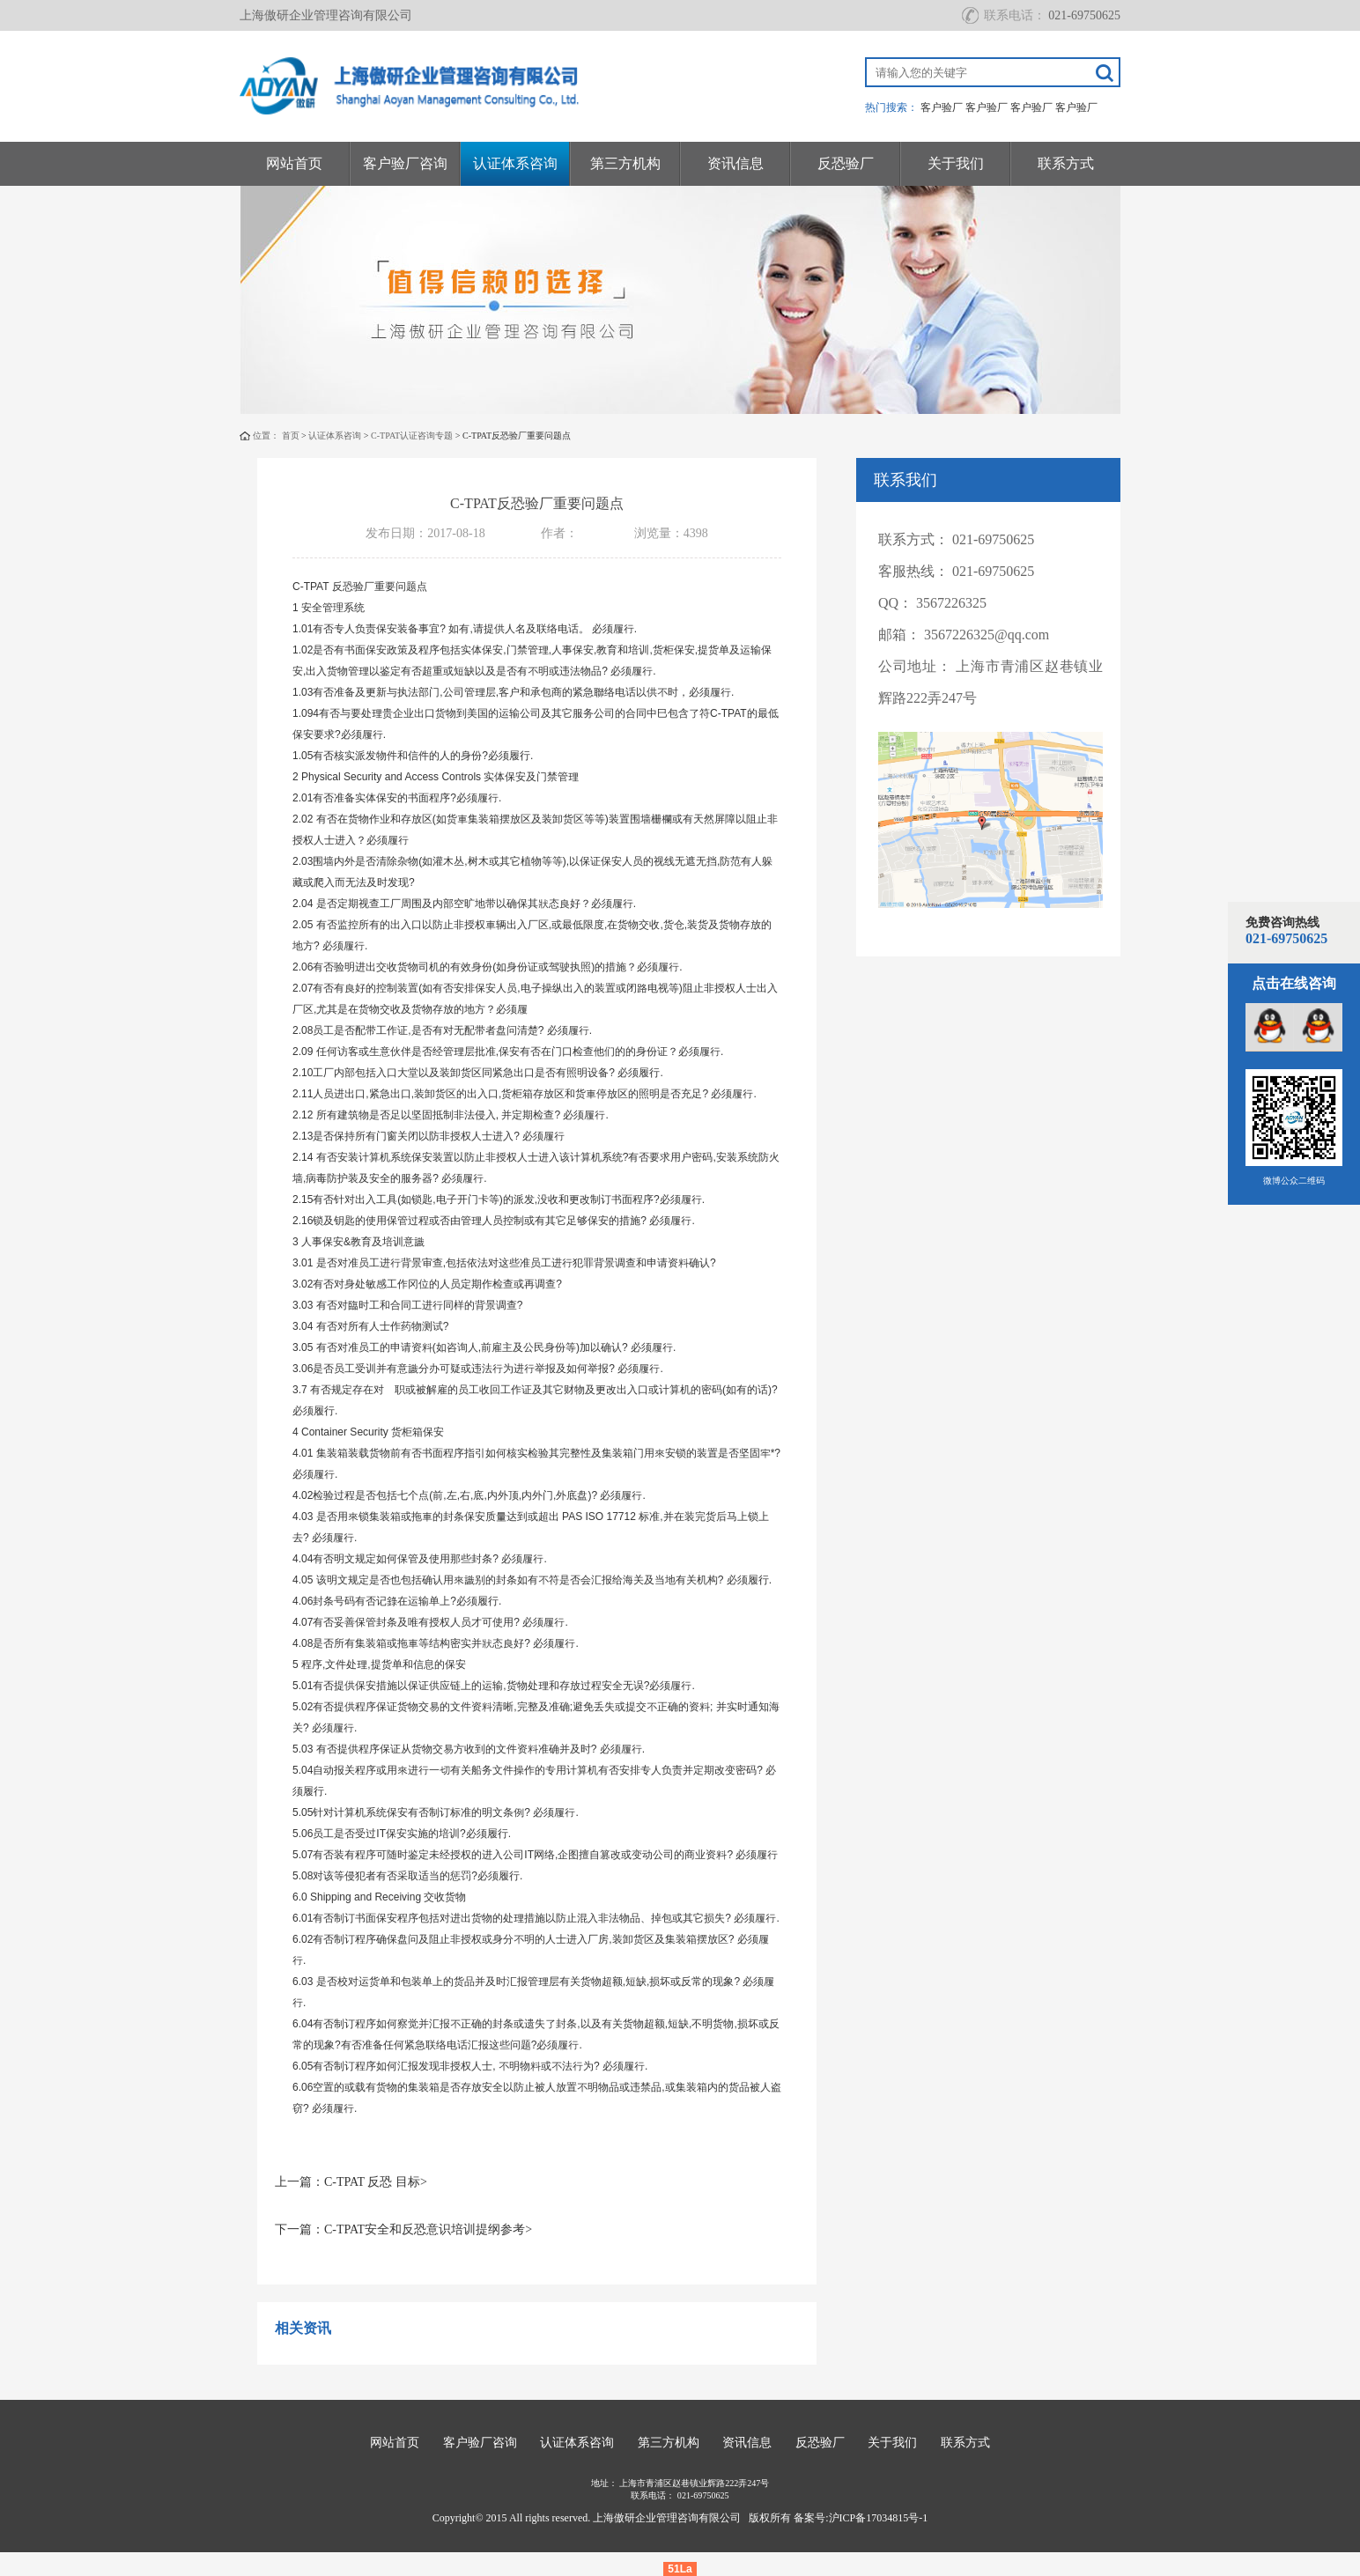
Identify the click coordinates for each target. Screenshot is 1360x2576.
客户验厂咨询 (405, 163)
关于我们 (956, 163)
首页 (290, 435)
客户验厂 (941, 107)
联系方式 (1066, 163)
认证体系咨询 (515, 163)
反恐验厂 (845, 163)
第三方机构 (625, 163)
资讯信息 (735, 163)
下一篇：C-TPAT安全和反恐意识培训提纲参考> (403, 2229)
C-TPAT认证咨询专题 (412, 435)
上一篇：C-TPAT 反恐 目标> (351, 2181)
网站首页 (294, 163)
